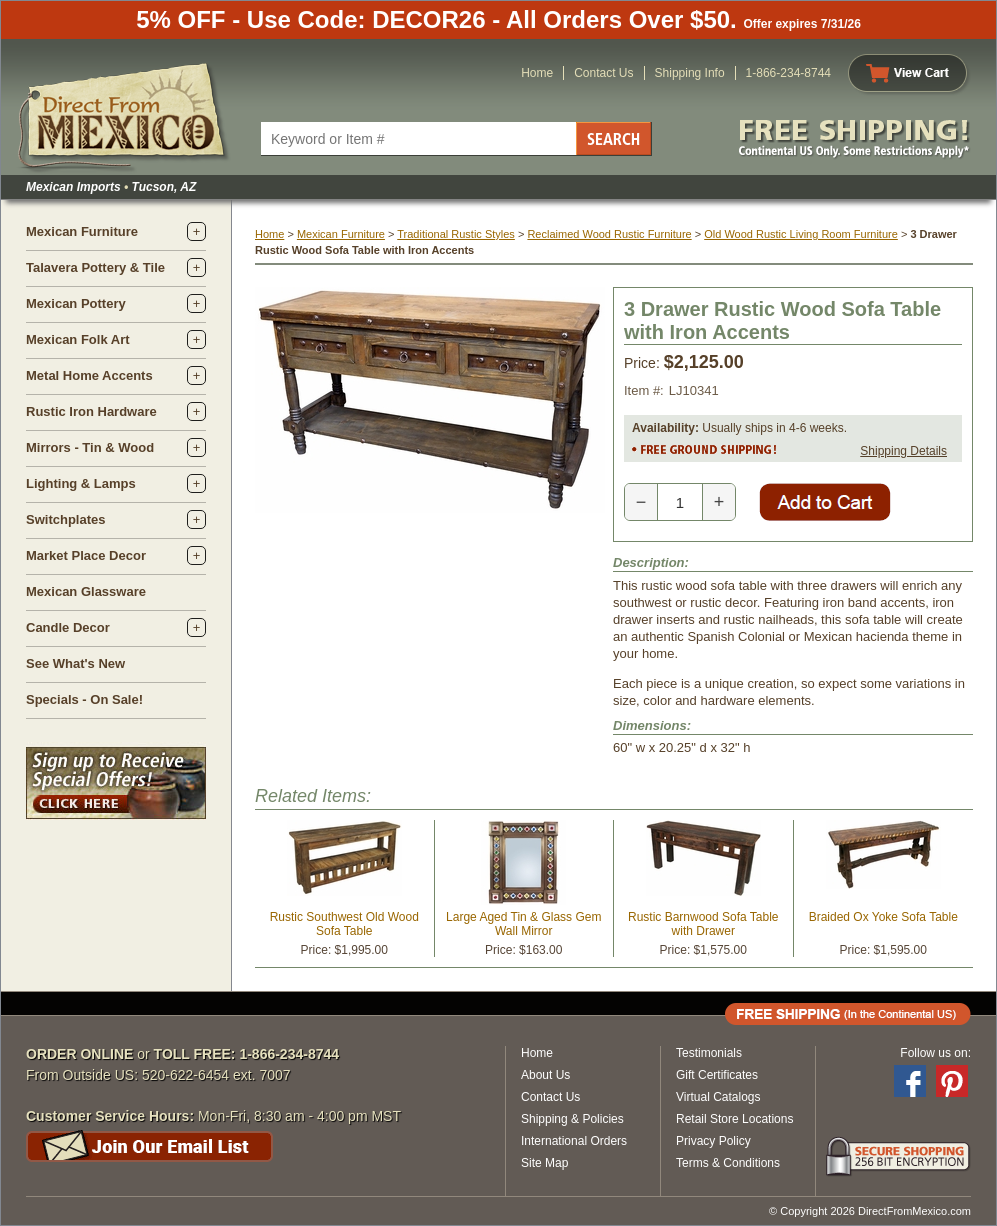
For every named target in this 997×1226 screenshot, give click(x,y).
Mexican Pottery (76, 303)
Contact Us (603, 73)
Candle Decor (68, 627)
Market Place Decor (86, 555)
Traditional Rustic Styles (456, 234)
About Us (545, 1075)
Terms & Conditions (728, 1163)
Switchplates (65, 519)
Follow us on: (935, 1053)
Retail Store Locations (734, 1119)
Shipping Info (690, 73)
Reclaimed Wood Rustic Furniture (609, 234)
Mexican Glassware (86, 591)
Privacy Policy (713, 1141)
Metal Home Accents (89, 375)
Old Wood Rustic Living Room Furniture (801, 234)
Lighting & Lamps (81, 483)
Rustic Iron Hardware (91, 411)
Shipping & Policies (572, 1119)
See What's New (75, 663)
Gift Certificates (717, 1075)
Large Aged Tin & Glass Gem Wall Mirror (523, 924)
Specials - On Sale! (84, 699)
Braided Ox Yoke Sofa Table (883, 917)
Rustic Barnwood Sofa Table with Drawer (703, 924)
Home (537, 73)
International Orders (574, 1141)
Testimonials (709, 1053)
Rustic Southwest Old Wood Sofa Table (344, 924)
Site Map (544, 1163)
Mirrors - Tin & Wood (90, 447)
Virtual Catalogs (718, 1097)
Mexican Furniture (82, 231)
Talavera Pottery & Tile (95, 267)
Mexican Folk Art (78, 339)
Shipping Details (903, 451)
